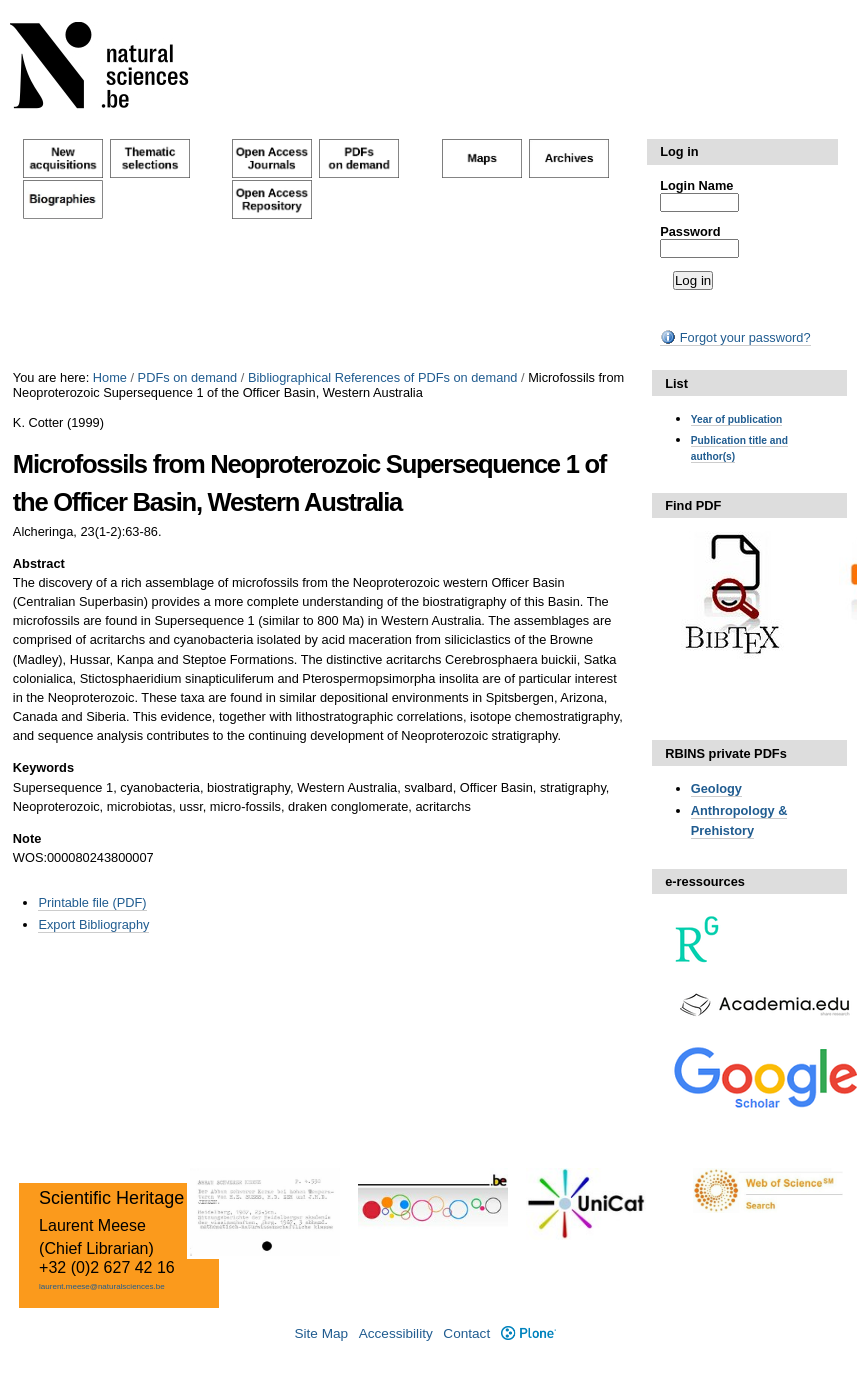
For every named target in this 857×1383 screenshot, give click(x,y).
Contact (466, 1333)
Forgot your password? (735, 337)
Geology (716, 788)
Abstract (39, 563)
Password (690, 231)
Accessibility (396, 1333)
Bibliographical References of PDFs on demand (383, 377)
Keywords (43, 767)
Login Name (696, 185)
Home (110, 377)
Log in (679, 151)
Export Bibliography (93, 924)
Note (27, 838)
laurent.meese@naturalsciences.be (102, 1286)
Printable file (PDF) (92, 902)
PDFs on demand (188, 377)
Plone (528, 1333)
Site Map (321, 1333)
